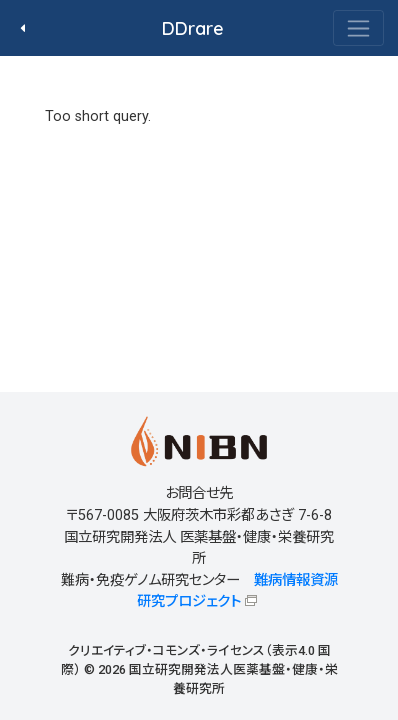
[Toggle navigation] (358, 28)
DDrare (193, 28)
